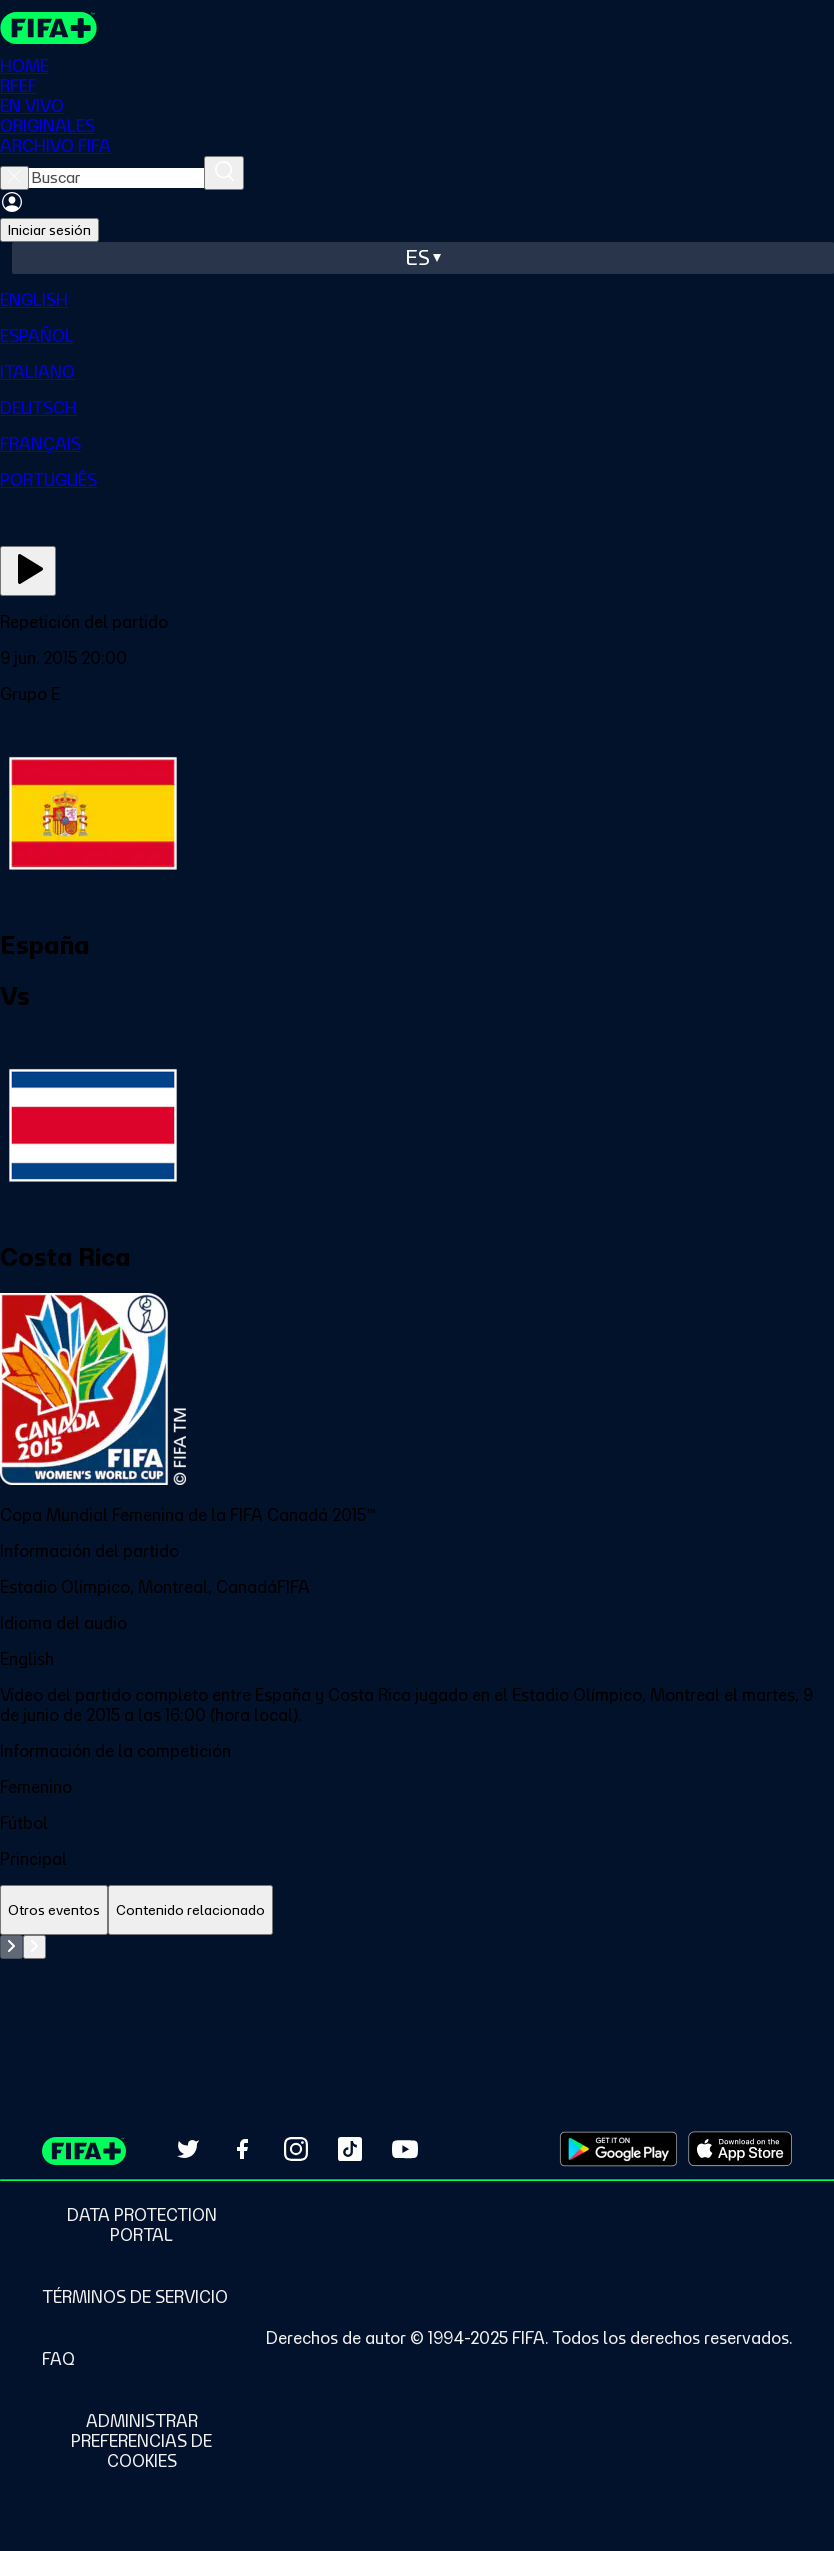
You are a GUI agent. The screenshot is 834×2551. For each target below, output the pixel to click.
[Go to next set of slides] (34, 1947)
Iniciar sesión (49, 230)
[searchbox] (116, 178)
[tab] (54, 1910)
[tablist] (417, 1910)
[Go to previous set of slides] (11, 1947)
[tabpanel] (417, 1985)
